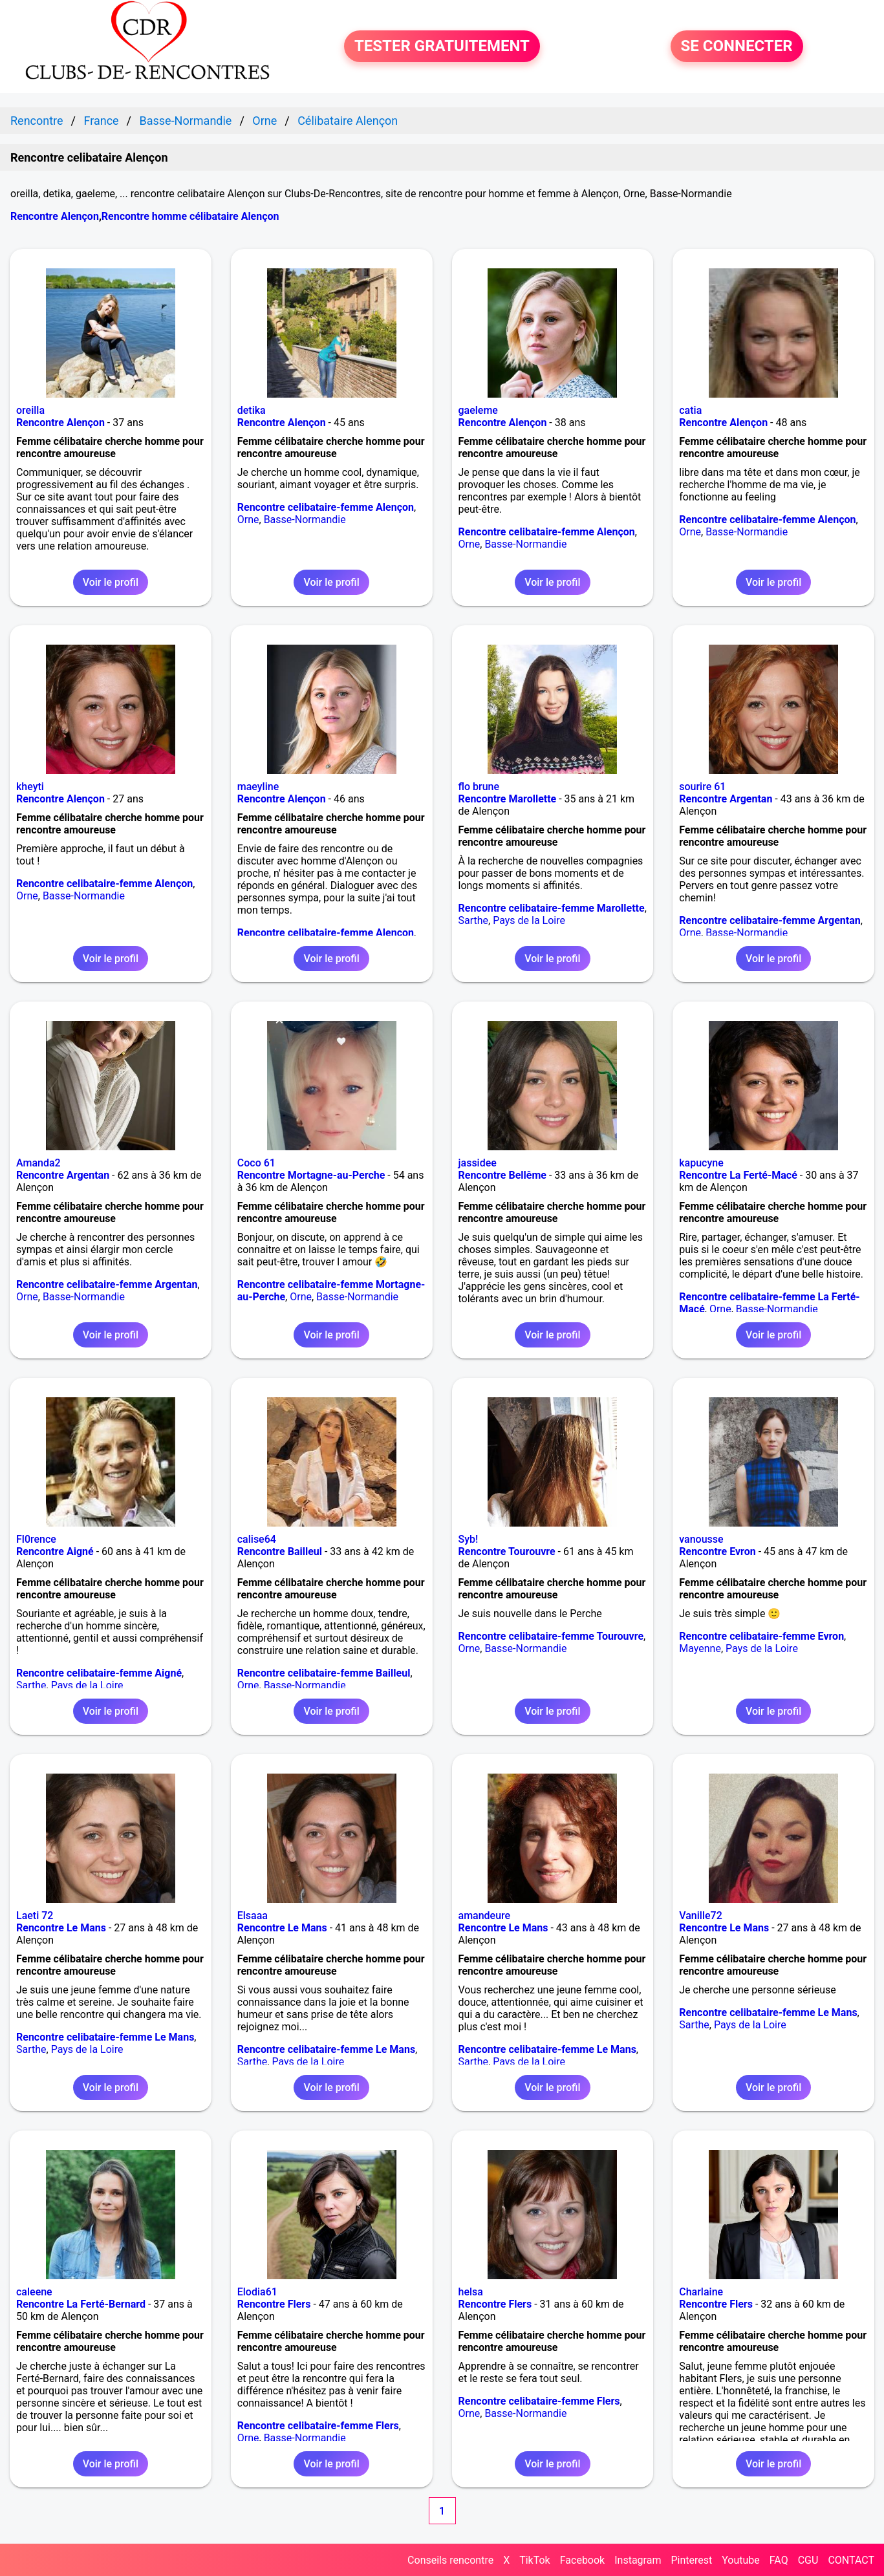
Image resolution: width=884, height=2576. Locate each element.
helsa (470, 2292)
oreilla (30, 410)
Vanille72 (700, 1915)
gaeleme (478, 410)
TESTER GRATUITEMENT (442, 47)
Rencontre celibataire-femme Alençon (325, 507)
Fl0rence (36, 1539)
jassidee (477, 1163)
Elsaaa (252, 1915)
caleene (34, 2292)
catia (690, 410)
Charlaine (701, 2292)
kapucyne (701, 1163)
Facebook (582, 2560)
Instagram (637, 2560)
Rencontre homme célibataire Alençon (190, 216)
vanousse (701, 1539)
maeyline (258, 786)
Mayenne (700, 1648)
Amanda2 (38, 1163)
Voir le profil (110, 582)
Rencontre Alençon (54, 216)
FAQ (779, 2560)
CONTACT (851, 2560)
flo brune (479, 786)
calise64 (256, 1539)
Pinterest (691, 2560)
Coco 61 (256, 1163)
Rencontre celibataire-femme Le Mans (105, 2037)
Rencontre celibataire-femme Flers (318, 2426)
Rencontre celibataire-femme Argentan (769, 920)
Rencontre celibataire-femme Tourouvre (551, 1636)
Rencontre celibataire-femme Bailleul (324, 1673)
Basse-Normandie (305, 519)
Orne (248, 519)
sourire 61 (702, 786)
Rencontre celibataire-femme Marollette (551, 908)
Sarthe (473, 920)
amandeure (484, 1915)
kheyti (30, 786)
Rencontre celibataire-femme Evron (761, 1636)
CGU (808, 2560)
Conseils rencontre (450, 2560)
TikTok (534, 2560)
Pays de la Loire (529, 920)
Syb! (468, 1539)
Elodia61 (257, 2292)
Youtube (741, 2560)
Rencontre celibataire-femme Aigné (99, 1673)
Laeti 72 (34, 1915)
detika (251, 410)
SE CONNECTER (737, 47)
